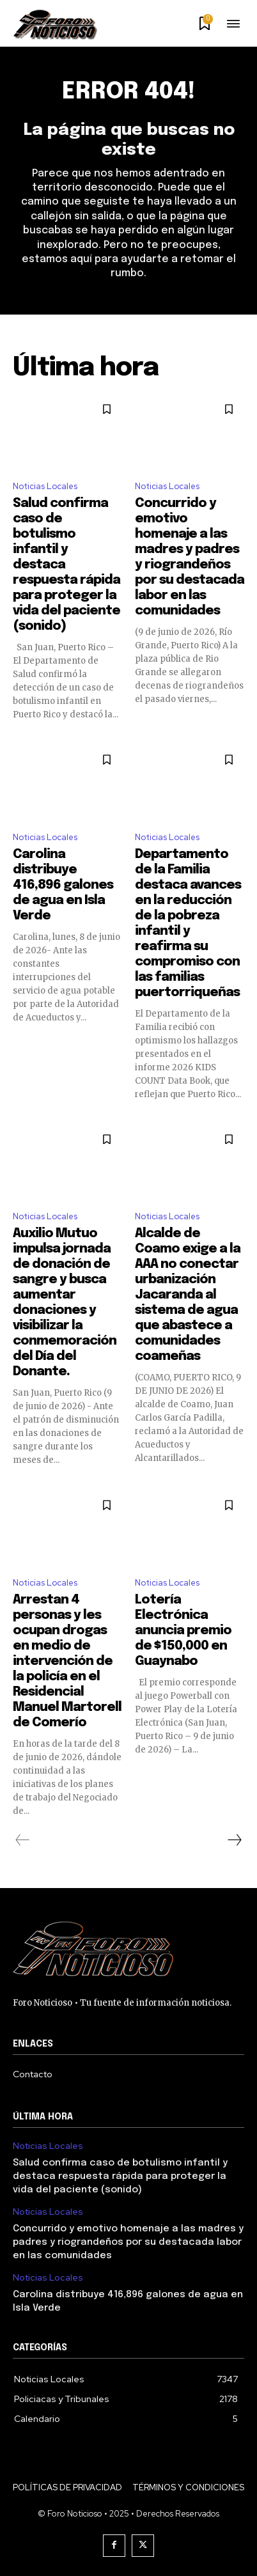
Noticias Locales (45, 486)
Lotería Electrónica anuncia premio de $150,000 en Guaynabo (183, 1630)
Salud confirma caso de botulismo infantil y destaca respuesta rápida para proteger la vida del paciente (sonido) (120, 2176)
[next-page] (234, 1840)
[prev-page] (23, 1840)
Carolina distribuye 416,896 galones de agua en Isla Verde (63, 885)
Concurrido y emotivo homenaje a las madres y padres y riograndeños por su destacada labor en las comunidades (128, 2242)
